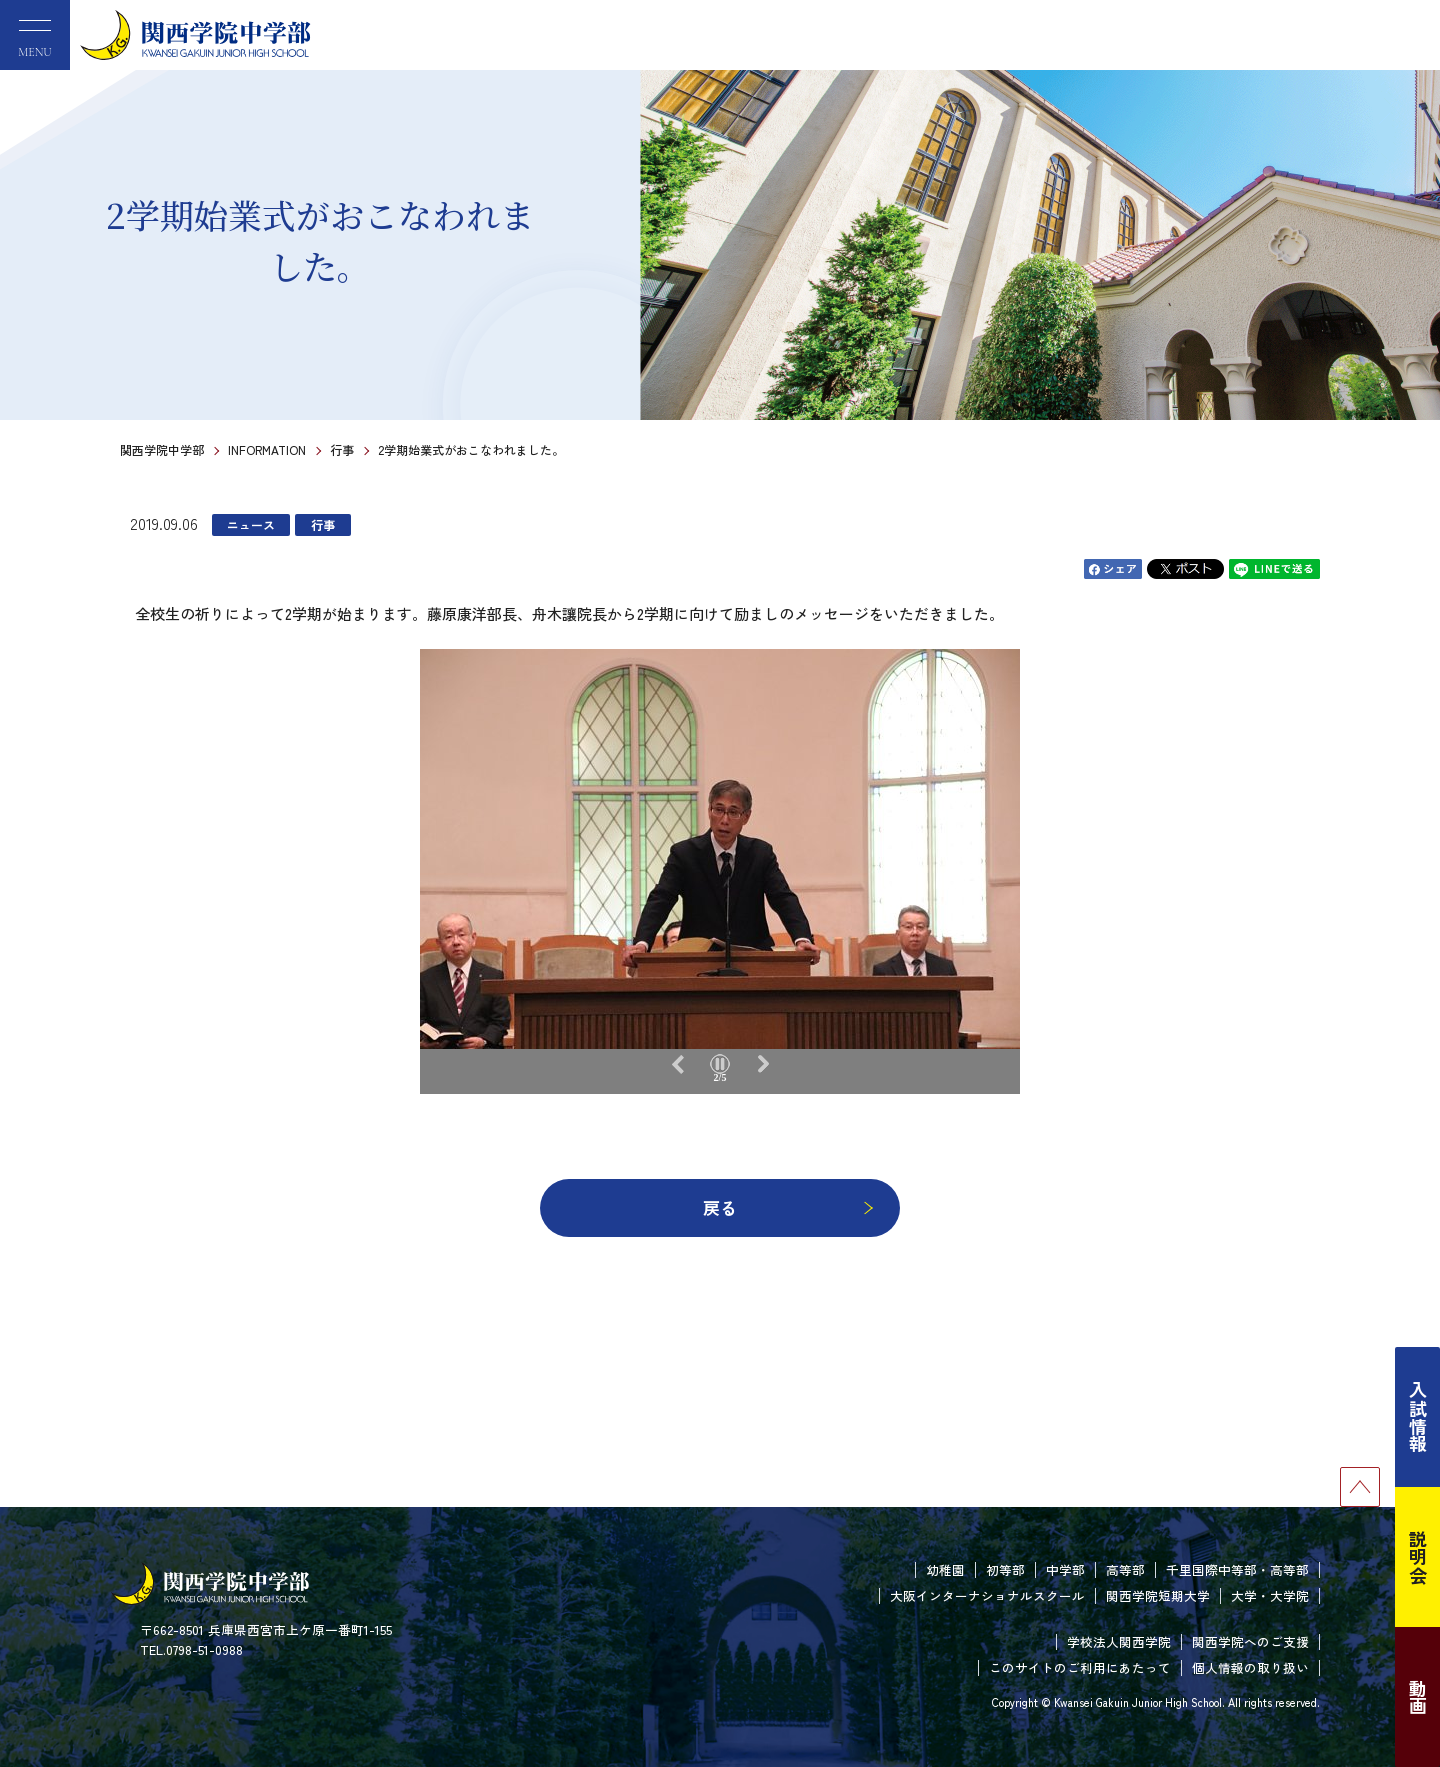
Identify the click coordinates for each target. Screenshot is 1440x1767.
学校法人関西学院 (1119, 1641)
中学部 (1065, 1569)
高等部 (1125, 1569)
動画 (1418, 1697)
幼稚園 (945, 1569)
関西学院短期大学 (1158, 1595)
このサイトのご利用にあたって (1080, 1667)
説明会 (1418, 1557)
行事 (342, 449)
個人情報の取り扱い (1250, 1667)
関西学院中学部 (162, 449)
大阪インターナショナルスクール (987, 1595)
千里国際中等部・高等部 (1237, 1569)
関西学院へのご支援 (1250, 1641)
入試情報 (1418, 1417)
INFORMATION (267, 449)
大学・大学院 (1270, 1595)
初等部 (1005, 1569)
